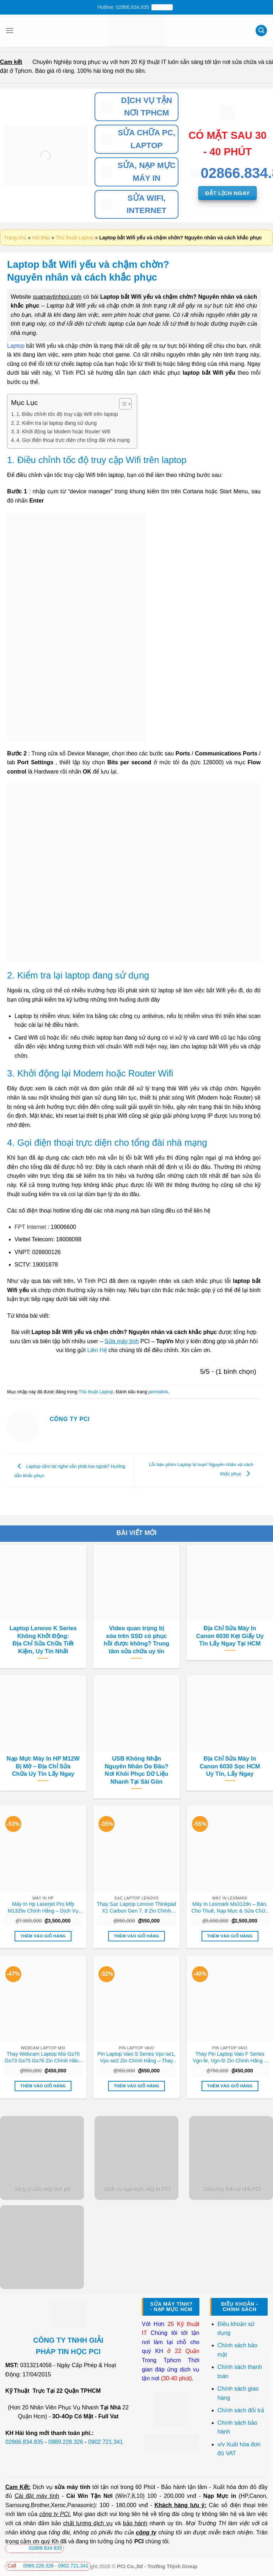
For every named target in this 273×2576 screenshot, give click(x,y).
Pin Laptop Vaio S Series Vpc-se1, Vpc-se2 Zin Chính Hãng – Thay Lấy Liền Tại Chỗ (136, 2057)
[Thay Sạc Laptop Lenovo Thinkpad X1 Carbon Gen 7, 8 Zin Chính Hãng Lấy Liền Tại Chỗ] (136, 1848)
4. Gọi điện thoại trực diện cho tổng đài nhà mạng (73, 440)
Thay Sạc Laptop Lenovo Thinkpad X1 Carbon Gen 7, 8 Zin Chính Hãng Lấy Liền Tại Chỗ (136, 1907)
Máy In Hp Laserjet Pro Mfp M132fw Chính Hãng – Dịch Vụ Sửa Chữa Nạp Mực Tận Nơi (43, 1907)
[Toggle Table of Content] (122, 404)
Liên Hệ (97, 1350)
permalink (158, 1391)
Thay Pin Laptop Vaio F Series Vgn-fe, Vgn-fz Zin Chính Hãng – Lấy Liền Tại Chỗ (230, 2057)
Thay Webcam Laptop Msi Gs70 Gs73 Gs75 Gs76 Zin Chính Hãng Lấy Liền (43, 2057)
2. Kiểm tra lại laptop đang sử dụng (56, 423)
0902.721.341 (105, 2442)
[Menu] (9, 30)
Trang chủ (15, 237)
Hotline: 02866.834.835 (135, 7)
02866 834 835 (34, 2548)
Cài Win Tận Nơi (89, 2496)
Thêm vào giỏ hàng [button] (43, 1936)
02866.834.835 (24, 2442)
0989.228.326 (65, 2442)
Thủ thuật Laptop (74, 237)
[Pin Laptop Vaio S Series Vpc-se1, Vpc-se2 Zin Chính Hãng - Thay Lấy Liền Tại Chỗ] (136, 1999)
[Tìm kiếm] (261, 31)
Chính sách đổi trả (242, 2410)
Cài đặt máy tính (37, 2496)
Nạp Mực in (219, 2496)
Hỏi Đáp (41, 237)
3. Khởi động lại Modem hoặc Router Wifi (63, 431)
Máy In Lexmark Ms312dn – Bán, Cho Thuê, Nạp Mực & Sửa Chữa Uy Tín (230, 1907)
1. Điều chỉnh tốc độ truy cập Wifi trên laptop (67, 414)
